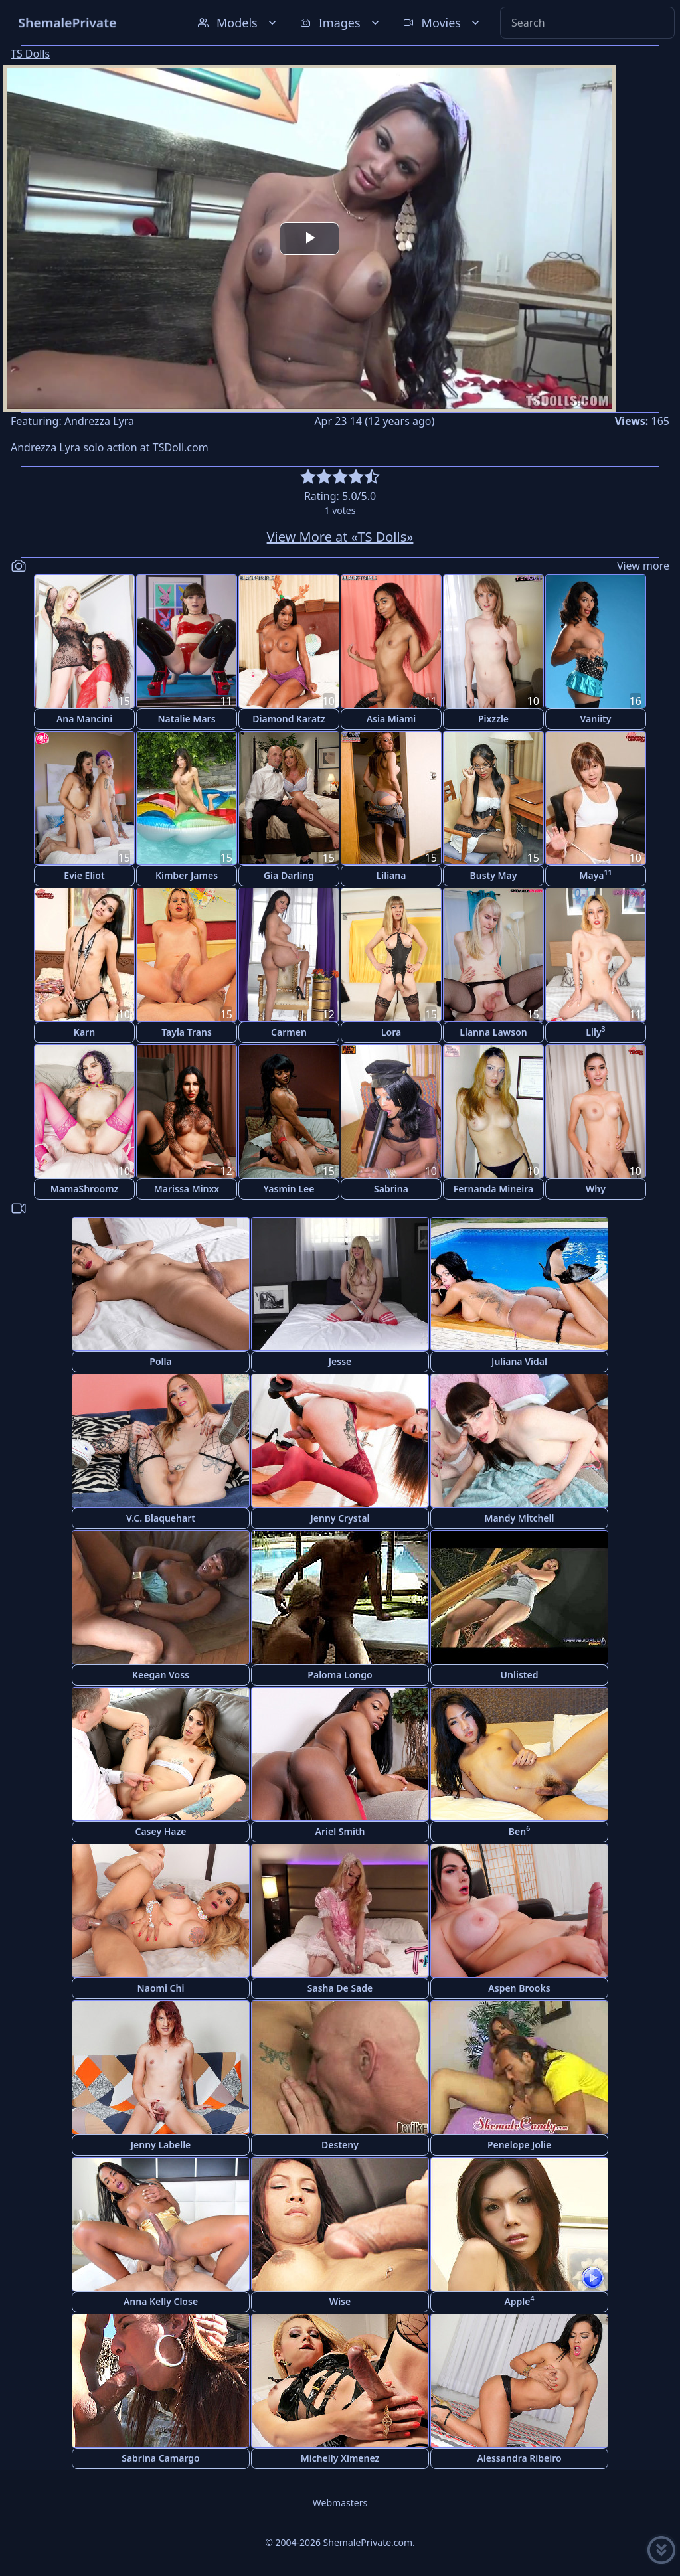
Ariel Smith (340, 1831)
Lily (595, 1031)
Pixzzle (493, 718)
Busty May (493, 875)
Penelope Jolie (519, 2144)
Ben (519, 1831)
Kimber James (186, 875)
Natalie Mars (186, 718)
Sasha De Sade (340, 1988)
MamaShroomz (84, 1188)
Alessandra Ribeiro (519, 2458)
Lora (391, 1032)
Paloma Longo (339, 1674)
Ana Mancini (84, 718)
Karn (84, 1032)
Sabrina (391, 1188)
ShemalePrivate (67, 22)
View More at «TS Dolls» (340, 537)
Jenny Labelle (161, 2144)
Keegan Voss (160, 1674)
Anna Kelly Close (161, 2301)
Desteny (340, 2144)
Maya (595, 875)
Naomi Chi (161, 1988)
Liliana (391, 875)
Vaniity (596, 718)
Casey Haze (161, 1831)
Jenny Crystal (339, 1518)
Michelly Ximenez (340, 2458)
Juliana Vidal (519, 1361)
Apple (519, 2301)
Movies (442, 23)
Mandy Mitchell (519, 1518)
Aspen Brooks (519, 1988)
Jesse (340, 1361)
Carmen (289, 1032)
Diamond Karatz (288, 718)
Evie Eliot (84, 875)
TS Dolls (30, 53)
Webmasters (340, 2502)
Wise (340, 2301)
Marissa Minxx (186, 1188)
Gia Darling (289, 875)
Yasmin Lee (289, 1188)
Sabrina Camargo (161, 2458)
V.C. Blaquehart (160, 1518)
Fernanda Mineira (493, 1188)
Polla (160, 1361)
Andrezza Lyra (99, 421)
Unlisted (520, 1674)
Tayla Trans (186, 1032)
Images (341, 23)
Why (596, 1188)
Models (238, 23)
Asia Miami (391, 718)
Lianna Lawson (493, 1032)
